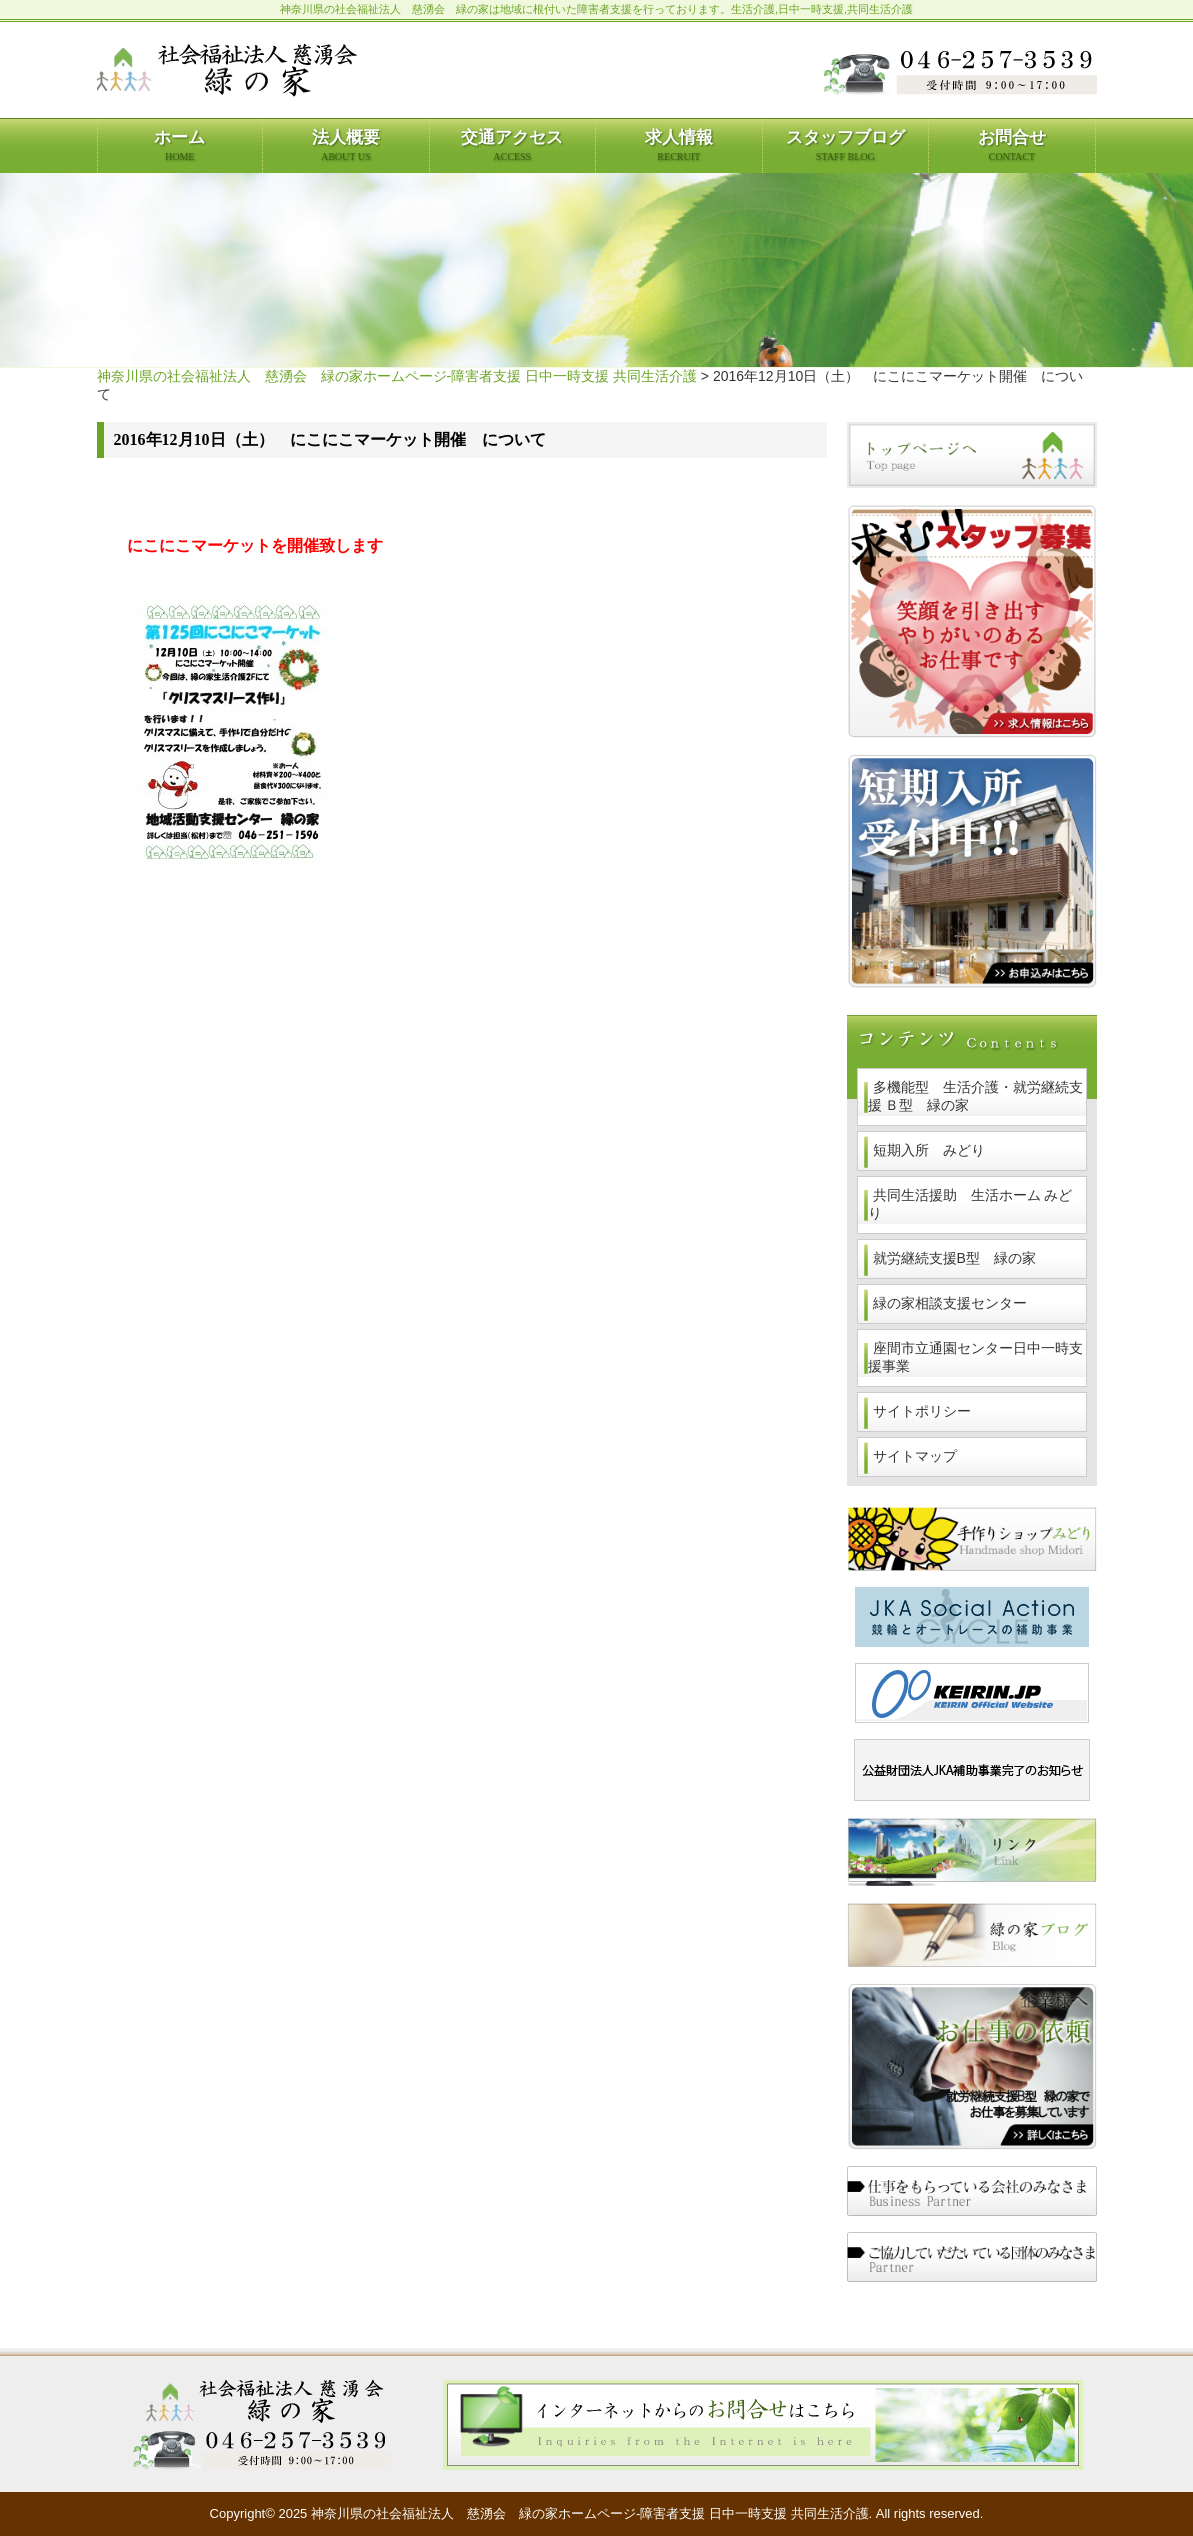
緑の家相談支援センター (950, 1303)
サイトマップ (915, 1456)
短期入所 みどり (929, 1150)
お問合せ (1012, 145)
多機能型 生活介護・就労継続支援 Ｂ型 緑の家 (975, 1096)
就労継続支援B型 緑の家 (954, 1258)
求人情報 (679, 145)
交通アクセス (512, 145)
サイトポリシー (922, 1411)
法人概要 (346, 145)
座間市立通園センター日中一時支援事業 (975, 1357)
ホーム (179, 145)
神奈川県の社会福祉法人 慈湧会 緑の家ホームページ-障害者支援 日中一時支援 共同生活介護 (397, 376)
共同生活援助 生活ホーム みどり (970, 1204)
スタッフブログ (845, 145)
